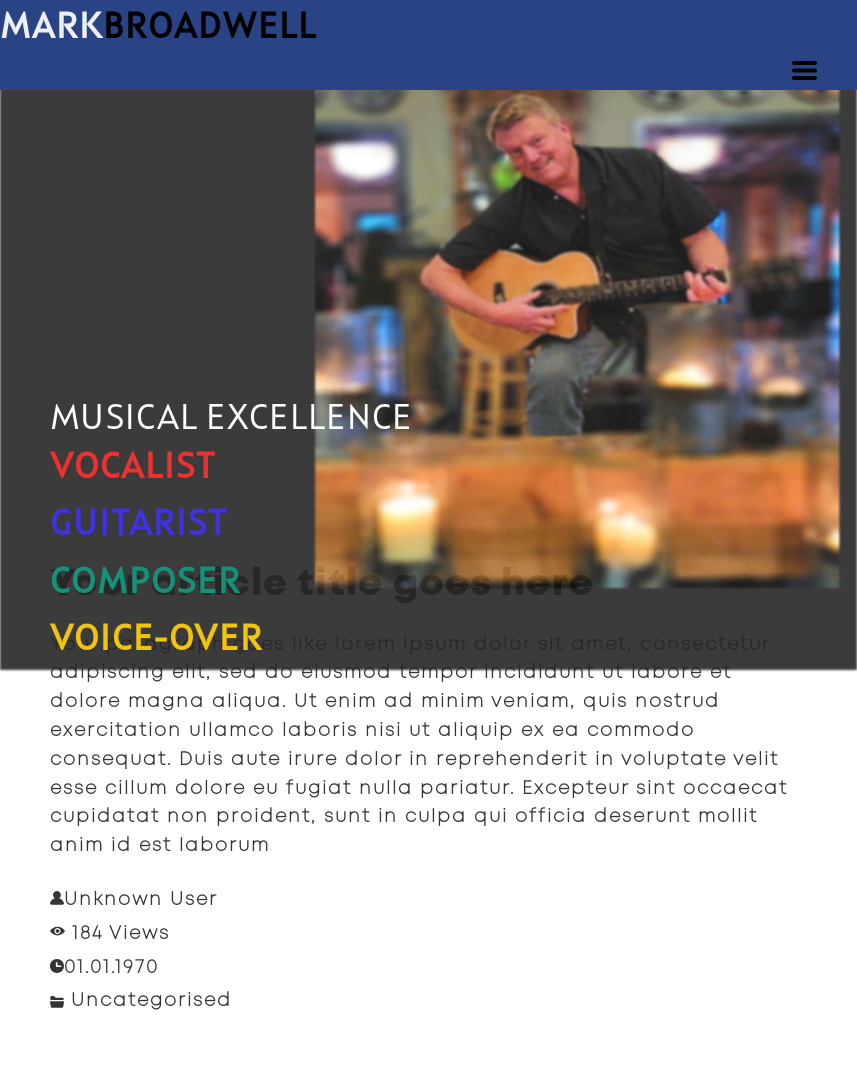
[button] (804, 70)
